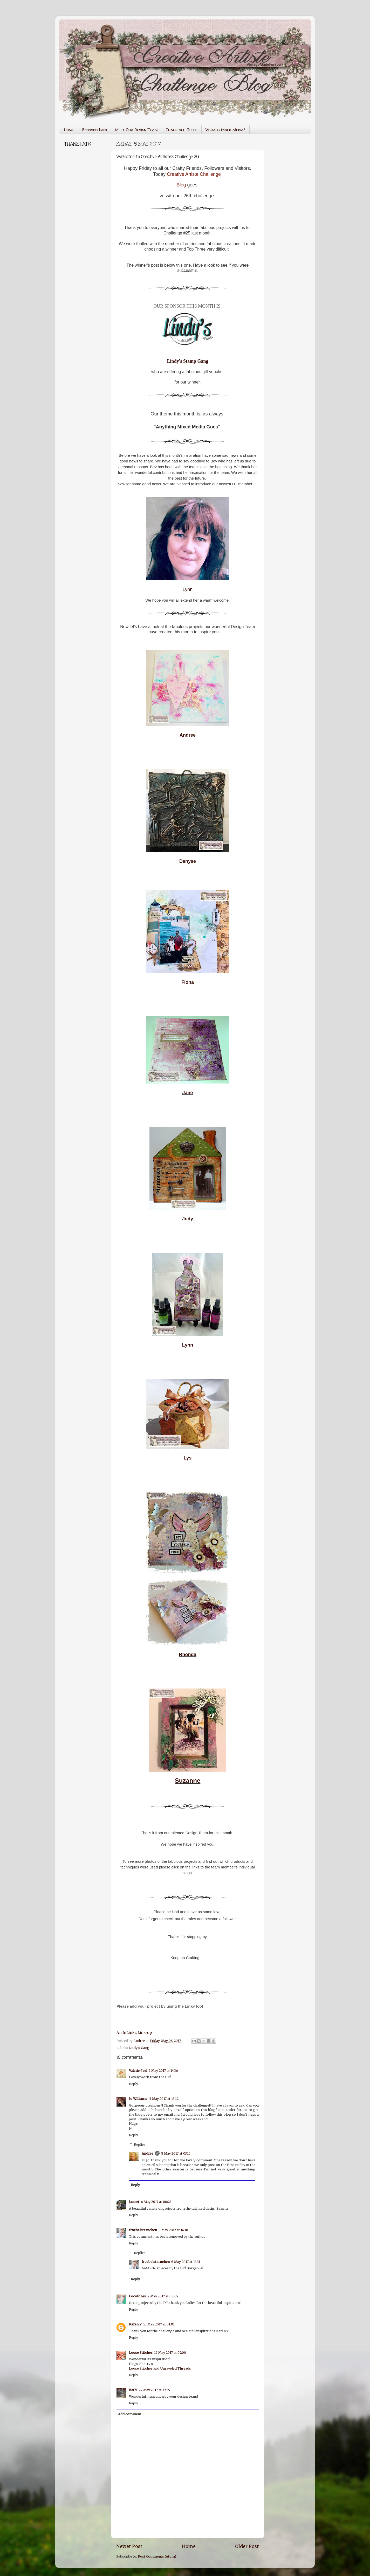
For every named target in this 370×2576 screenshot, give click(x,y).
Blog (181, 184)
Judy (187, 1218)
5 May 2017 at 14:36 (163, 2071)
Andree (188, 735)
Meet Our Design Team (136, 129)
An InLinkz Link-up (134, 2032)
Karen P (135, 2324)
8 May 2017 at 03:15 (175, 2153)
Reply (133, 2084)
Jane (187, 1092)
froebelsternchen (143, 2230)
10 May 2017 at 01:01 (159, 2324)
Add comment (129, 2414)
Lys (187, 1458)
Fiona (187, 982)
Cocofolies (137, 2296)
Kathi (133, 2390)
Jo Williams (138, 2099)
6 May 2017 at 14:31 (185, 2262)
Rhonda (187, 1654)
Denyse (187, 861)
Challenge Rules (181, 129)
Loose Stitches (141, 2353)
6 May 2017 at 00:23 (156, 2202)
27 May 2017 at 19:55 (154, 2390)
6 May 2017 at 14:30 (173, 2230)
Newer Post (129, 2546)
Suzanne (188, 1780)
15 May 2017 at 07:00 (170, 2353)
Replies (140, 2145)
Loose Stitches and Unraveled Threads (160, 2368)
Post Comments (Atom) (157, 2556)
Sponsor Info (94, 129)
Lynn (188, 589)
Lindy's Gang (139, 2048)
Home (69, 129)
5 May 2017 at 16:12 (164, 2099)
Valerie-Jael (138, 2071)
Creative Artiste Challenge (194, 174)
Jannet (134, 2202)
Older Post (247, 2546)
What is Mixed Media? (225, 129)
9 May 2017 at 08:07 (162, 2296)
